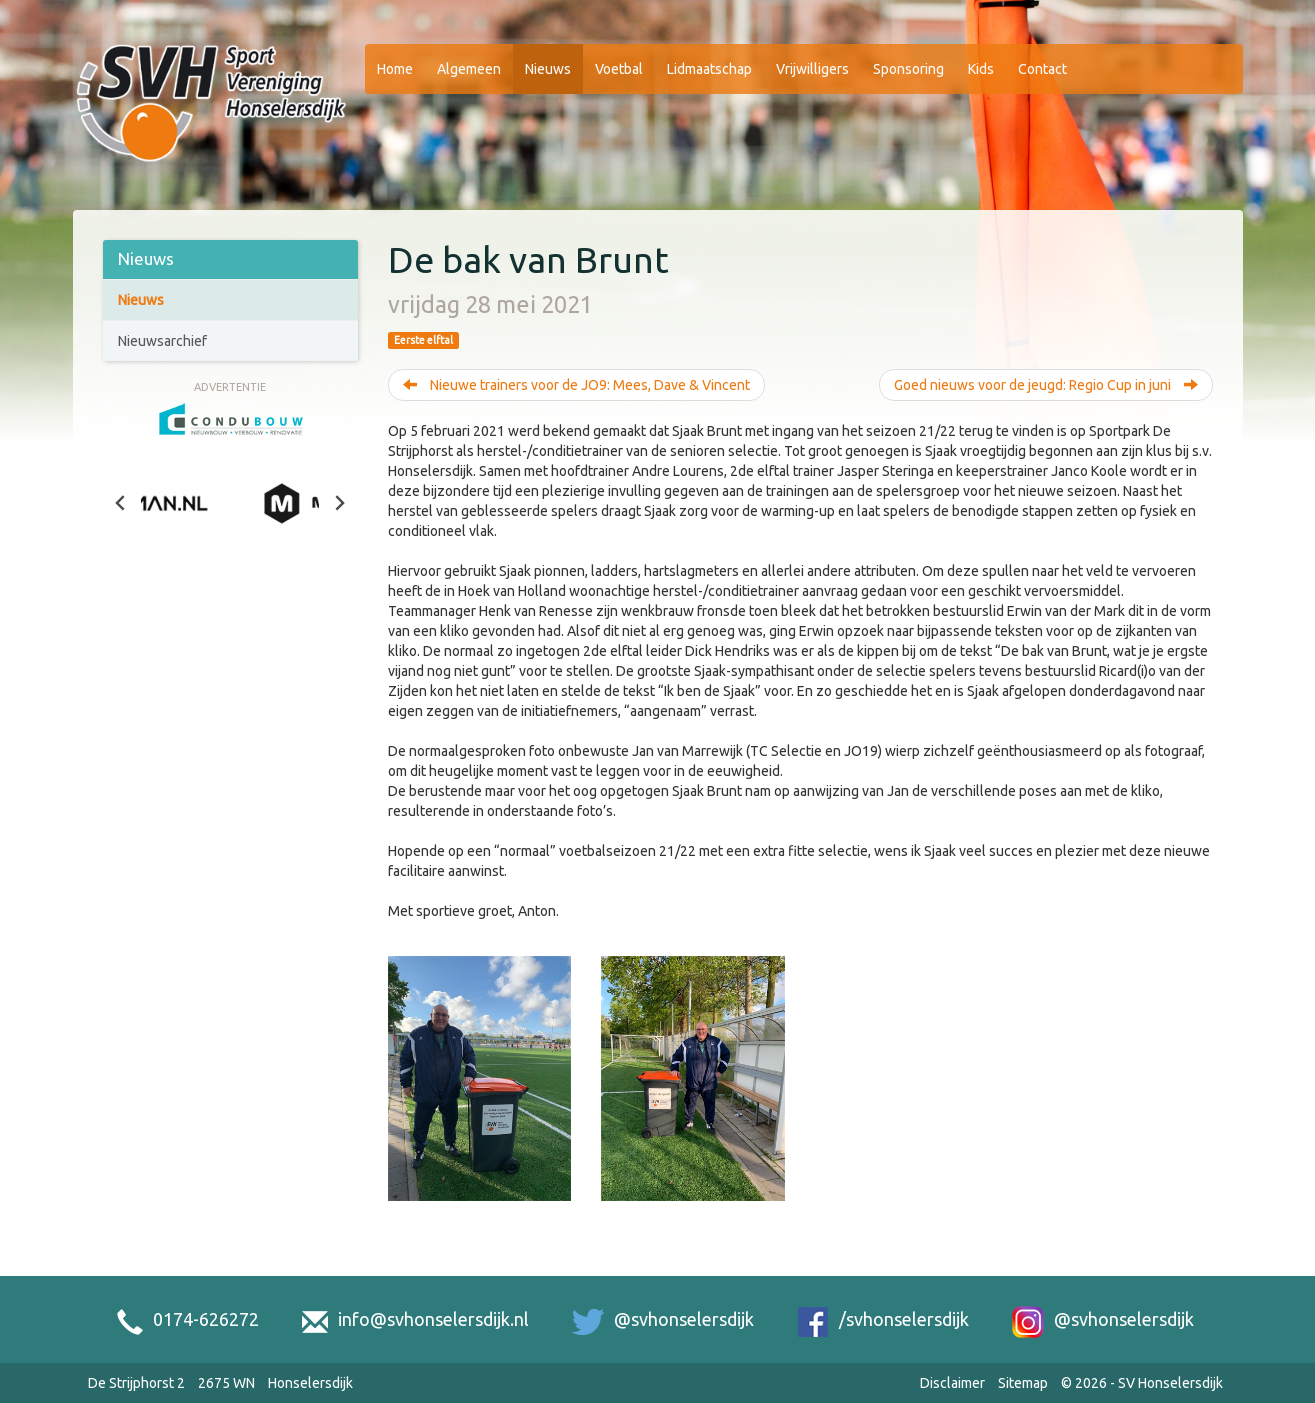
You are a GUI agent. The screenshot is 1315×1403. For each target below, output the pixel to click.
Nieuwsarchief (162, 341)
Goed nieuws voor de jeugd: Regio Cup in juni (1046, 385)
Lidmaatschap (709, 69)
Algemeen (469, 69)
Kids (981, 69)
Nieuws (548, 69)
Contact (1042, 69)
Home (395, 69)
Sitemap (1023, 1383)
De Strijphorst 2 (136, 1383)
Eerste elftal (423, 340)
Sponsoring (908, 69)
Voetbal (619, 69)
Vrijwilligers (812, 69)
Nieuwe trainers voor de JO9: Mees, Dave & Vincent (576, 385)
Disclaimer (952, 1383)
